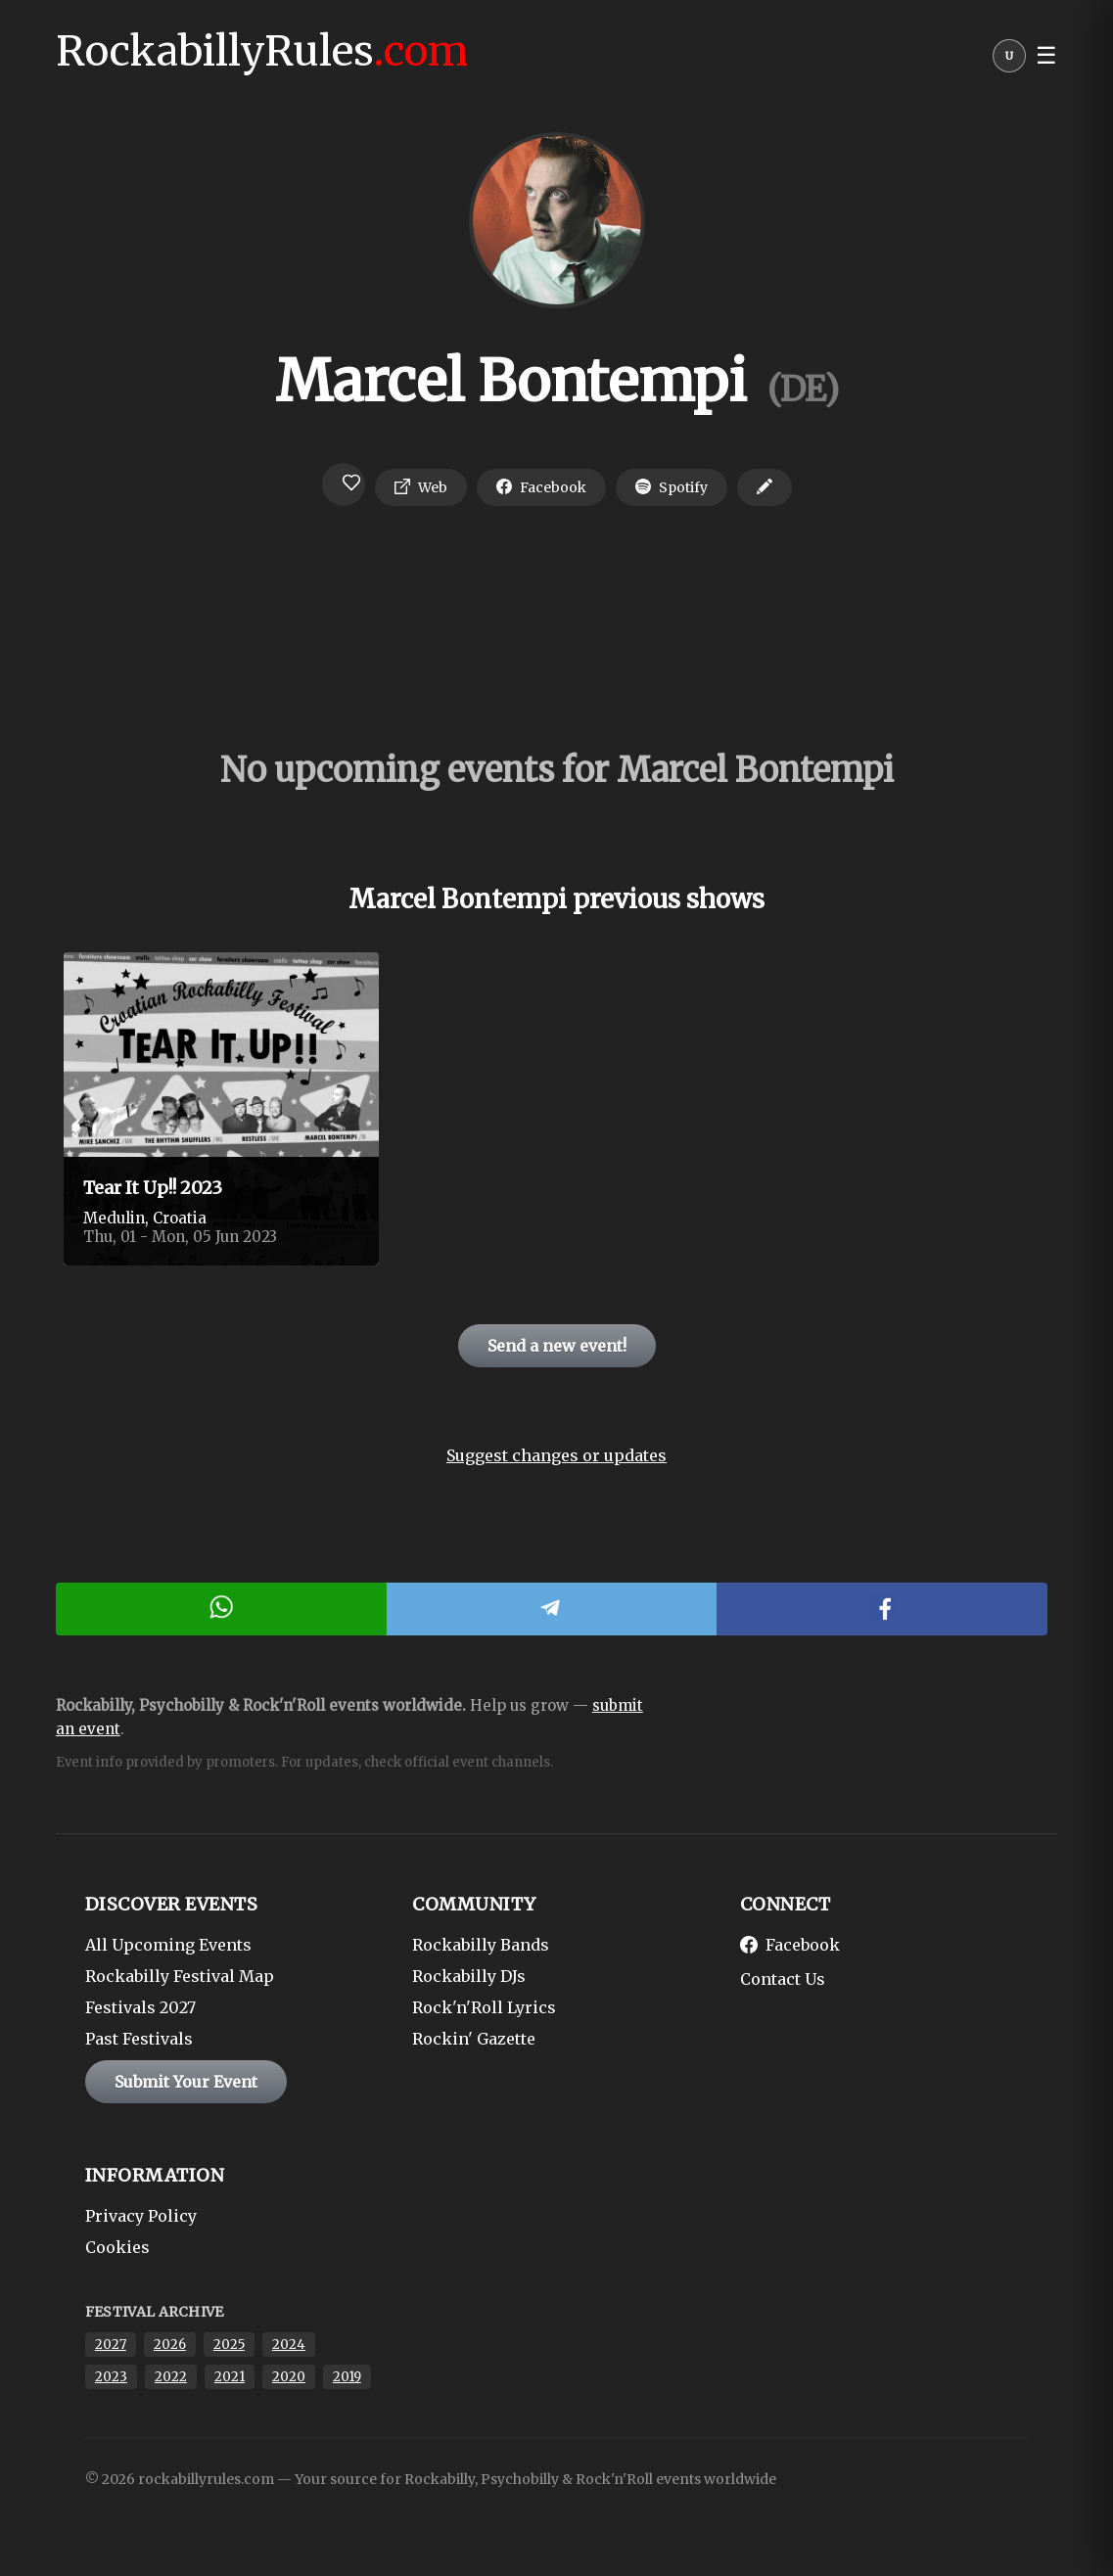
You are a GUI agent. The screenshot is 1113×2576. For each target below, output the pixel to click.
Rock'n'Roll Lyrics (484, 2007)
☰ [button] (1046, 56)
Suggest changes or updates (556, 1455)
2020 (288, 2377)
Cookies (117, 2247)
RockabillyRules (262, 50)
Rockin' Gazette (473, 2038)
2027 (110, 2344)
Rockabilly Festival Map (179, 1976)
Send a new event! (556, 1346)
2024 (288, 2344)
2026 (170, 2344)
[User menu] (1009, 60)
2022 (171, 2377)
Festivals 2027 (140, 2007)
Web (420, 487)
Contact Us (782, 1979)
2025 (229, 2344)
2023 (111, 2377)
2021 (229, 2377)
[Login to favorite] (343, 484)
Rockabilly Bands (480, 1945)
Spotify (671, 487)
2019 (347, 2377)
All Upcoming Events (168, 1945)
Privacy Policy (141, 2216)
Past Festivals (139, 2038)
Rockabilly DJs (469, 1976)
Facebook (541, 487)
